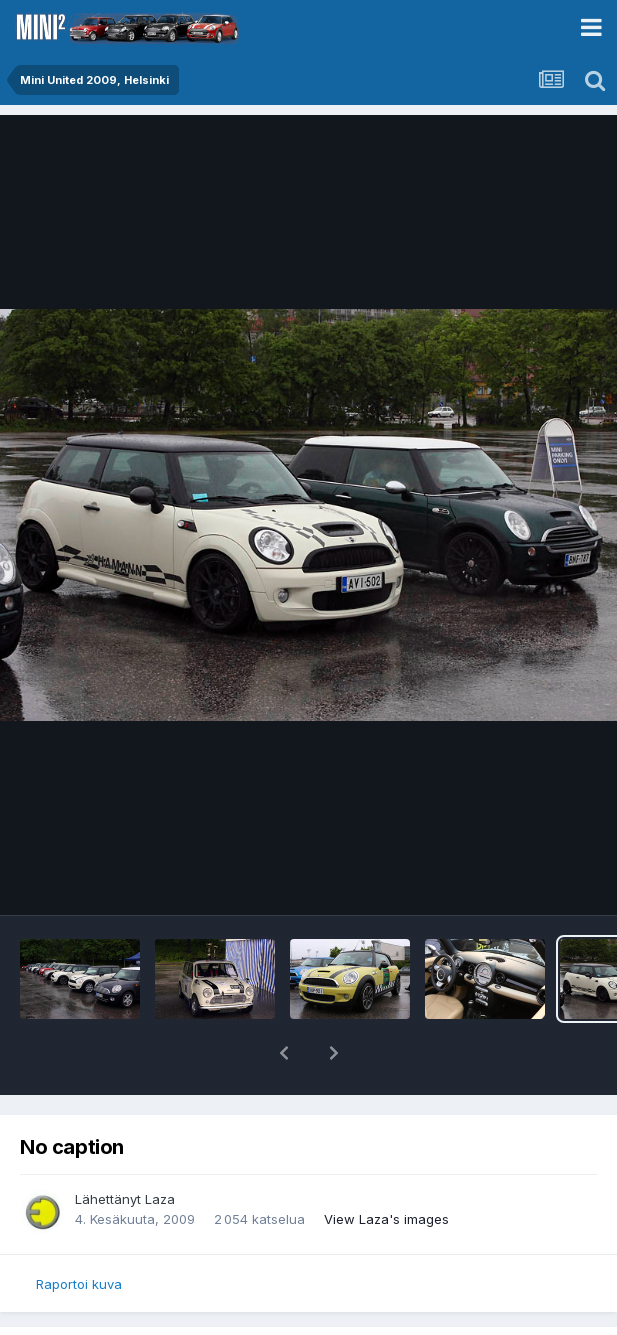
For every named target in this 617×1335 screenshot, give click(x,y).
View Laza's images (386, 1219)
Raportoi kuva (79, 1284)
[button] (284, 1053)
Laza (160, 1199)
